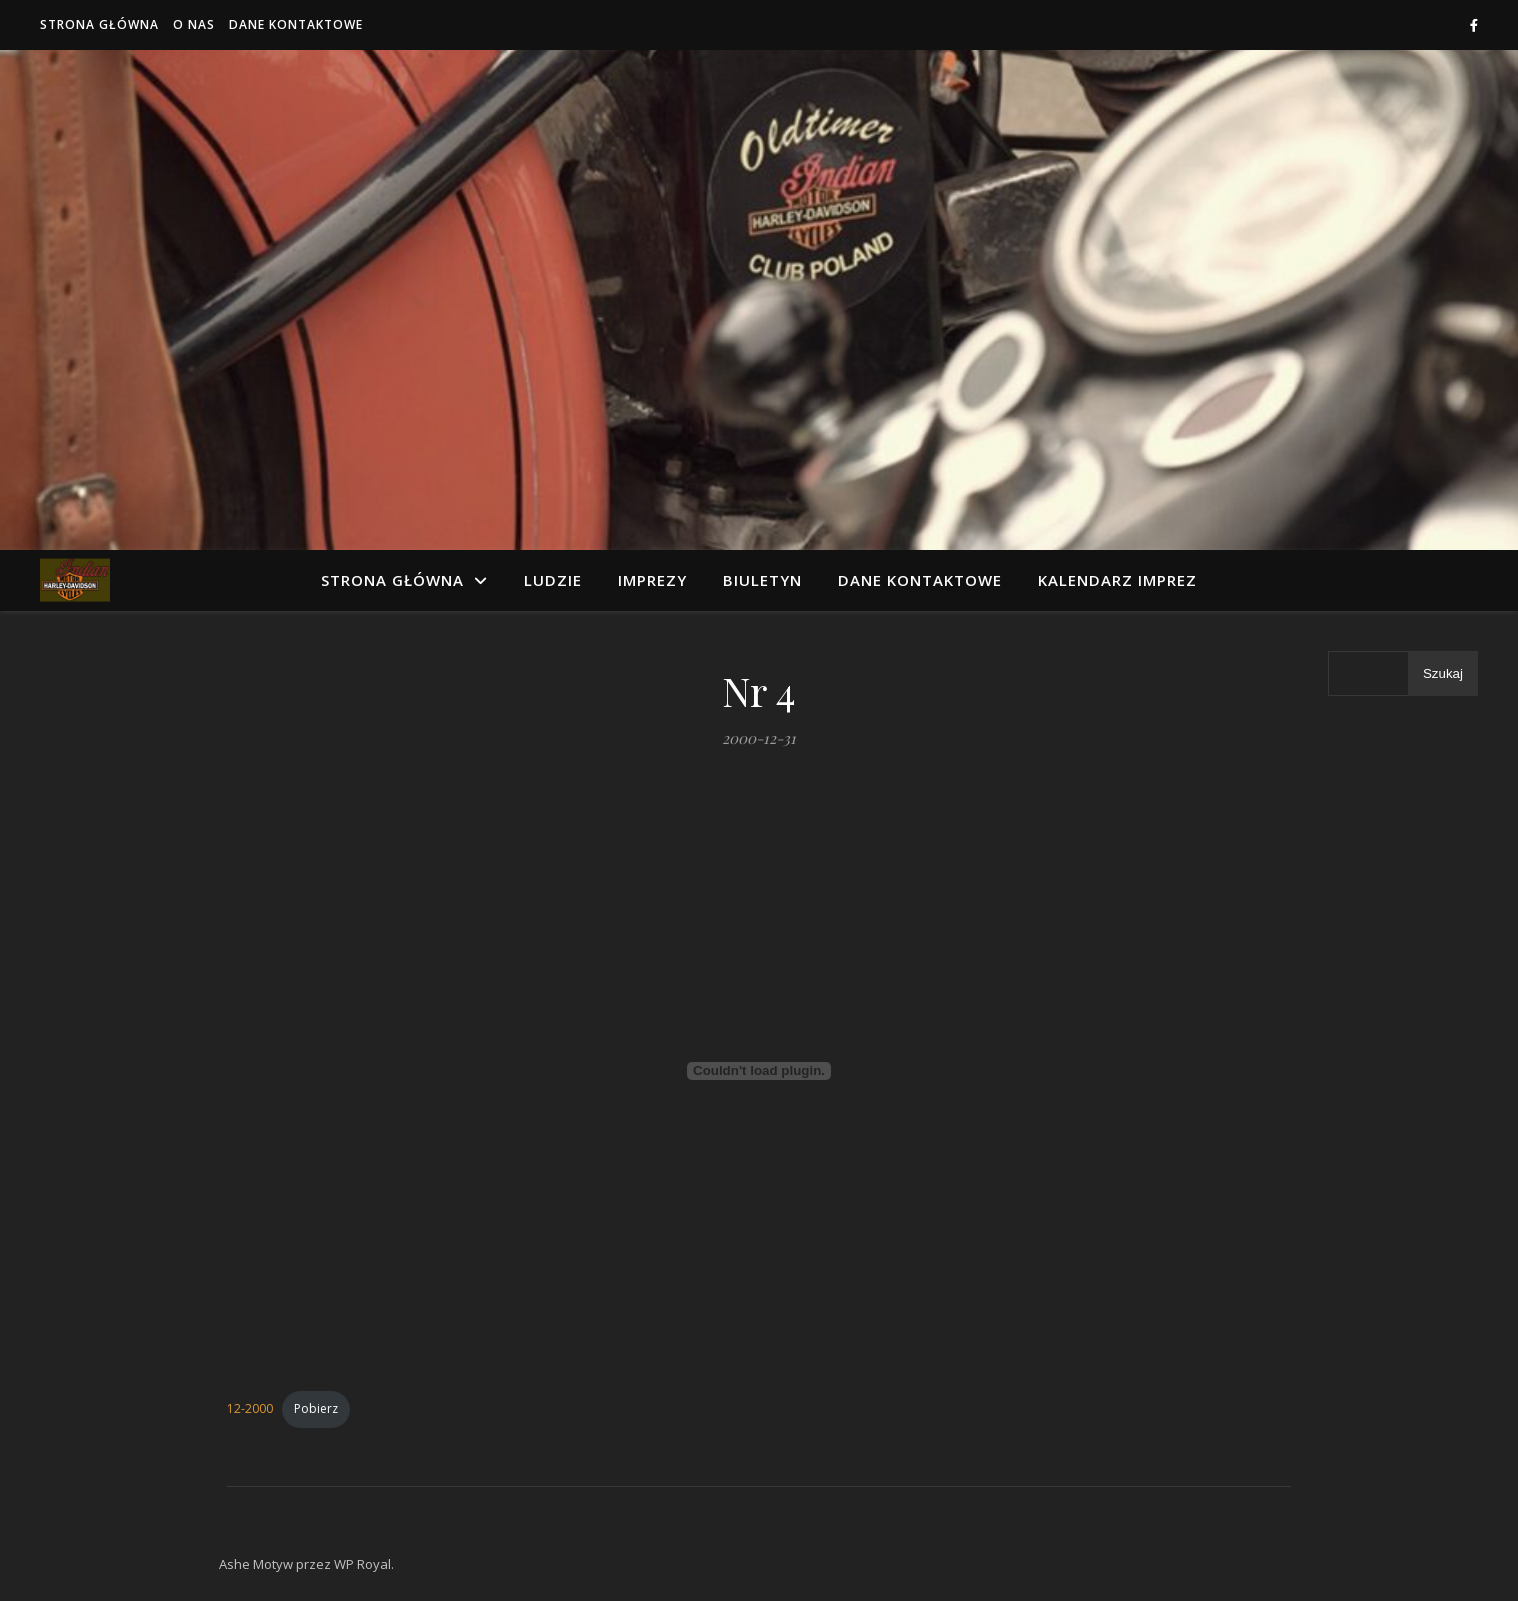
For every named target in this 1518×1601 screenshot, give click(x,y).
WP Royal (362, 1564)
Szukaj (1443, 673)
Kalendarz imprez (1117, 580)
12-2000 (250, 1408)
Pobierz (316, 1408)
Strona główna (99, 24)
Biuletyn (762, 580)
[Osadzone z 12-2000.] (759, 1071)
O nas (194, 24)
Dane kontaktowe (296, 24)
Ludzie (553, 580)
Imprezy (652, 580)
